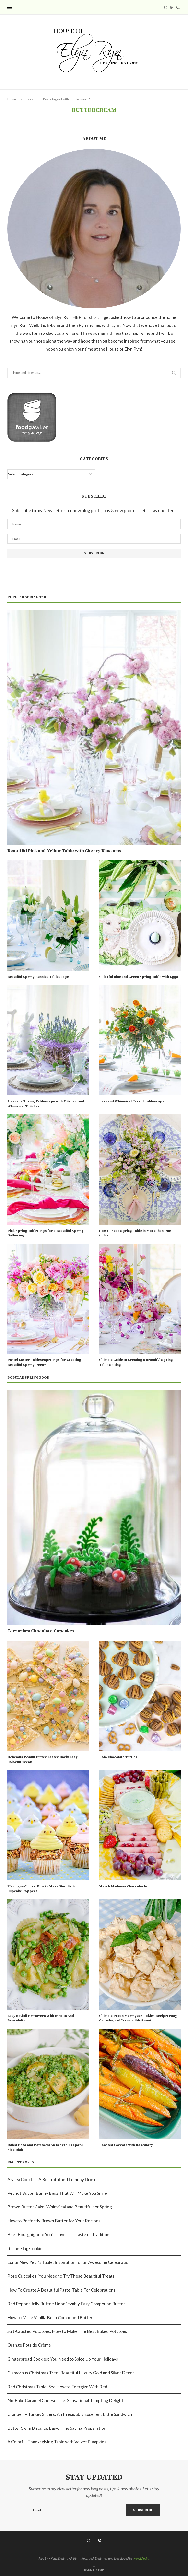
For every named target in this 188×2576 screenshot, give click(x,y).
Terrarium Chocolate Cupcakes (40, 1631)
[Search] (178, 7)
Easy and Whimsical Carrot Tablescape (131, 1101)
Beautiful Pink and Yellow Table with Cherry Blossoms (64, 851)
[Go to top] (94, 2569)
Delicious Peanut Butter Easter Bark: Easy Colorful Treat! (42, 1759)
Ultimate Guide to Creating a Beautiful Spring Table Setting (136, 1362)
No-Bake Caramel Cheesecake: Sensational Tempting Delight (65, 2400)
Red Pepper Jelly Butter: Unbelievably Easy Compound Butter (66, 2303)
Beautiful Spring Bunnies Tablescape (38, 977)
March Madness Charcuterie (123, 1886)
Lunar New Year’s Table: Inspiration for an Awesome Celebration (69, 2262)
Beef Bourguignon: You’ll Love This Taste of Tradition (58, 2234)
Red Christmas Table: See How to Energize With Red (57, 2386)
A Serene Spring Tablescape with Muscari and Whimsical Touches (45, 1104)
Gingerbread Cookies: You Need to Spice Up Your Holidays (62, 2359)
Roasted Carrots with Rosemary (126, 2145)
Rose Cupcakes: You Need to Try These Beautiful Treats (61, 2276)
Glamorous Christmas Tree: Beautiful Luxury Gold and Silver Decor (70, 2372)
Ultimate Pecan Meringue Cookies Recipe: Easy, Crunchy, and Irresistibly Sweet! (138, 2018)
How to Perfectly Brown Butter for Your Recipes (53, 2220)
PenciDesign (141, 2558)
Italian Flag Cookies (26, 2248)
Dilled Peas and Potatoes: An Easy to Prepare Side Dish (45, 2147)
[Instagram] (165, 7)
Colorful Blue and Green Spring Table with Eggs (138, 977)
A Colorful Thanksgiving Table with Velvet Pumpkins (56, 2441)
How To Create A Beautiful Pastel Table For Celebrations (61, 2290)
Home (11, 99)
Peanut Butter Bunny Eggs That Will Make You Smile (57, 2193)
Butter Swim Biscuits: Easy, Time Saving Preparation (56, 2428)
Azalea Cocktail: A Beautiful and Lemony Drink (51, 2179)
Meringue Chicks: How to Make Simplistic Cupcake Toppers (41, 1889)
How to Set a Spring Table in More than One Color (135, 1233)
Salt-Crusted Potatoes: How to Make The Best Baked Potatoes (67, 2331)
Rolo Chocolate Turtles (118, 1757)
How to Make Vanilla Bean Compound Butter (50, 2317)
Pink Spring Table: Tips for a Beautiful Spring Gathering (45, 1233)
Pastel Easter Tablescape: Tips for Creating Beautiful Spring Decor (44, 1362)
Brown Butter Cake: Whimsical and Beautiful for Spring (59, 2206)
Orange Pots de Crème (29, 2345)
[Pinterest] (171, 7)
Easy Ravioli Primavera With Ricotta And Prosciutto (40, 2018)
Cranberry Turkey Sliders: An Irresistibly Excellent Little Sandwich (69, 2414)
